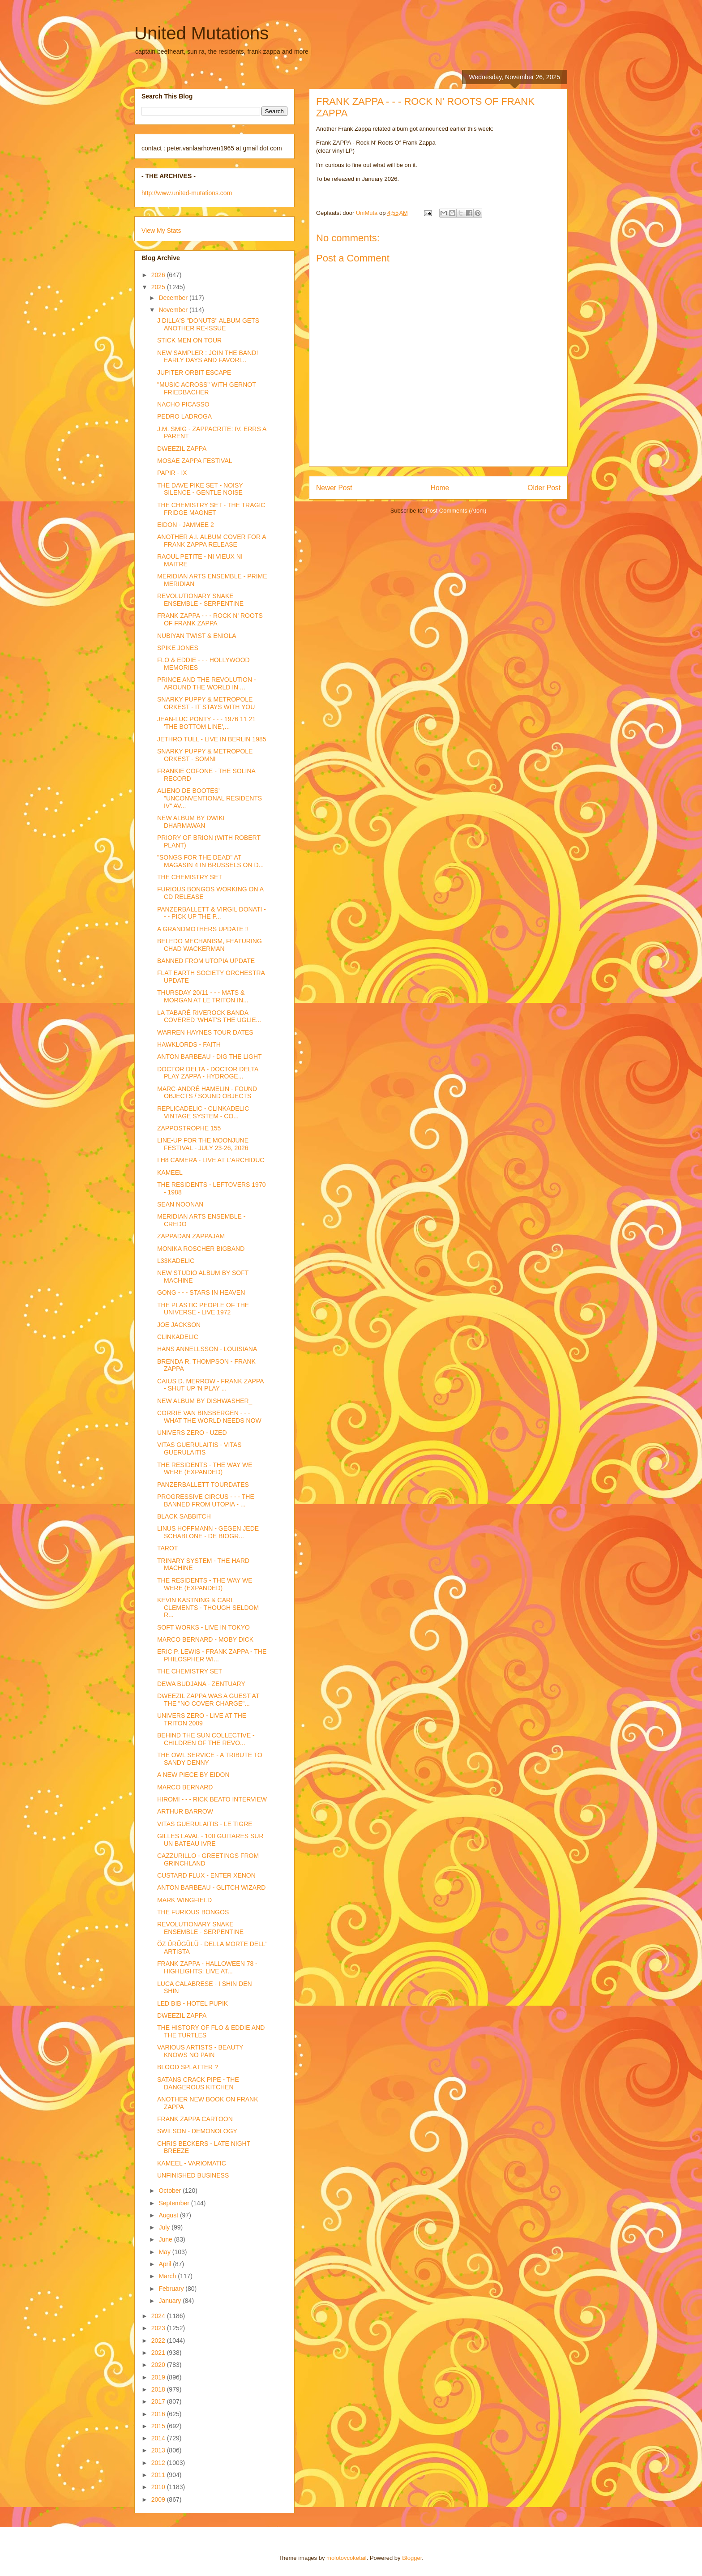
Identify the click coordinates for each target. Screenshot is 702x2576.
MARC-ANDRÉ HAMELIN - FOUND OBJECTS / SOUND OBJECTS (207, 1092)
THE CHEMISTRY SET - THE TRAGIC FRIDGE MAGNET (211, 508)
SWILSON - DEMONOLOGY (197, 2131)
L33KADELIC (175, 1260)
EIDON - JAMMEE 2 (185, 524)
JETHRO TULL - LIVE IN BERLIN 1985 (211, 739)
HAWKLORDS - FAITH (189, 1044)
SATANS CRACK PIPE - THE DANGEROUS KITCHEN (198, 2083)
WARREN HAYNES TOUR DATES (205, 1032)
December (173, 297)
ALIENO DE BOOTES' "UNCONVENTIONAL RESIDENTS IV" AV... (209, 798)
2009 (159, 2499)
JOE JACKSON (179, 1324)
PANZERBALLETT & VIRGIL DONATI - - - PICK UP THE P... (211, 913)
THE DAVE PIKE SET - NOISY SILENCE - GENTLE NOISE (200, 489)
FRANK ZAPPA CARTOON (195, 2118)
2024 (159, 2315)
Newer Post (334, 488)
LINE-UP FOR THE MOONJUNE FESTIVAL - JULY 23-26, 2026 (202, 1144)
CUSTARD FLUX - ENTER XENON (206, 1875)
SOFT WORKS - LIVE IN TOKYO (203, 1627)
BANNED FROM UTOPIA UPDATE (206, 960)
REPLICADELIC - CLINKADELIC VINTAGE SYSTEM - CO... (203, 1112)
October (170, 2190)
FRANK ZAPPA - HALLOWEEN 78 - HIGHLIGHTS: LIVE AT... (207, 1967)
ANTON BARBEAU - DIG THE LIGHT (209, 1056)
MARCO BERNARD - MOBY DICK (205, 1639)
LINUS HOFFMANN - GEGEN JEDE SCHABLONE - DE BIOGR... (208, 1532)
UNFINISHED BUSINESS (193, 2175)
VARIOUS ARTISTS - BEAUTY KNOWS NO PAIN (200, 2051)
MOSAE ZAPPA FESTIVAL (194, 460)
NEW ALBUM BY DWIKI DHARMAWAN (191, 821)
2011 (159, 2474)
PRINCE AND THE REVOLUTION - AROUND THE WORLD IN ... (206, 683)
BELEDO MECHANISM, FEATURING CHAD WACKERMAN (209, 944)
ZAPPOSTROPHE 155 (189, 1128)
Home (440, 488)
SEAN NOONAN (180, 1204)
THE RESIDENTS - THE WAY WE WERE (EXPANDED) (205, 1468)
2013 (159, 2450)
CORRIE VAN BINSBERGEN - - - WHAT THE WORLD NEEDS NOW (209, 1416)
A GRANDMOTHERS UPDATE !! (202, 929)
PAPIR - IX (172, 472)
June (166, 2239)
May (165, 2251)
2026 (159, 274)
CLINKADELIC (177, 1336)
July (164, 2227)
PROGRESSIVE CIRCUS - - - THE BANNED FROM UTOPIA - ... (205, 1500)
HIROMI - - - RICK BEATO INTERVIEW (212, 1799)
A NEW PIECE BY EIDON (193, 1774)
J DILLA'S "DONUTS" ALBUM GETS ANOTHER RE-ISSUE (208, 324)
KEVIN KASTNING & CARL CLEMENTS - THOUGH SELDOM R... (208, 1607)
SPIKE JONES (177, 647)
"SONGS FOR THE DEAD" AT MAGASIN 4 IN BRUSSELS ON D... (210, 861)
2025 (159, 287)
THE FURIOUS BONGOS (193, 1912)
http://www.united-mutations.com (186, 193)
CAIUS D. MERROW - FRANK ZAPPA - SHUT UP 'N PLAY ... (210, 1385)
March (168, 2276)
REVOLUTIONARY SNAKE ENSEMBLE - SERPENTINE (200, 599)
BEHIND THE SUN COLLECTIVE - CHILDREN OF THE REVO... (206, 1739)
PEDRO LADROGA (184, 416)
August (169, 2215)
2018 (159, 2389)
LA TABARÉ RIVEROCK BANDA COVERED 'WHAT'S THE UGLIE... (209, 1016)
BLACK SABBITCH (184, 1516)
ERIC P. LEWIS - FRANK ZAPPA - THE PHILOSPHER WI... (211, 1655)
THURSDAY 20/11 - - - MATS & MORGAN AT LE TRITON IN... (202, 996)
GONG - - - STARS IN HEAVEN (201, 1292)
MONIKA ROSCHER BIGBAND (200, 1248)
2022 (159, 2340)
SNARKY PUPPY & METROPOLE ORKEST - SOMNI (205, 755)
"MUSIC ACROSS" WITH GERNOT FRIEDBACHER (206, 388)
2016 (159, 2414)
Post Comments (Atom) (456, 510)
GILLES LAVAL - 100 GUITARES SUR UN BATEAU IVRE (210, 1839)
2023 (159, 2328)
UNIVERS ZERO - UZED (192, 1432)
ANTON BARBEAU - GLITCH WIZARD (211, 1887)
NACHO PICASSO (183, 404)
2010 (159, 2486)
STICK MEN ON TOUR (189, 340)
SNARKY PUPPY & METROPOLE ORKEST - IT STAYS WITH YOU (206, 703)
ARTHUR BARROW (185, 1811)
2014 (159, 2438)
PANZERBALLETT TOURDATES (203, 1484)
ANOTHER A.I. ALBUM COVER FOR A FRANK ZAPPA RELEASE (211, 540)
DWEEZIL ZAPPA (181, 448)
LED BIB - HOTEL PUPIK (192, 2003)
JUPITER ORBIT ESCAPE (194, 372)
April (165, 2264)
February (171, 2288)
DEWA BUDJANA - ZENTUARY (201, 1683)
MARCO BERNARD (185, 1787)
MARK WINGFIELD (184, 1900)
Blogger (412, 2558)
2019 (159, 2377)
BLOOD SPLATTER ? (187, 2067)
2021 (159, 2352)
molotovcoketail (346, 2558)
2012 (159, 2462)
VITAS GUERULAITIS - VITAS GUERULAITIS (199, 1448)
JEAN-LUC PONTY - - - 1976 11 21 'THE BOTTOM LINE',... (206, 722)
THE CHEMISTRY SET (189, 877)
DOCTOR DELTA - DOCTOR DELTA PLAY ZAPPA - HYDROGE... (207, 1072)
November (173, 309)
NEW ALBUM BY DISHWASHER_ (204, 1400)
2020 (159, 2364)
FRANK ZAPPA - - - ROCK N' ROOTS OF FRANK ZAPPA (210, 619)
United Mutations (201, 33)
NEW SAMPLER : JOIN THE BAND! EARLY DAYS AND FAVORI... (207, 356)
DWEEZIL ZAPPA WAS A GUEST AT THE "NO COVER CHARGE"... (208, 1699)
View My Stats (161, 230)
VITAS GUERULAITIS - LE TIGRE (205, 1823)
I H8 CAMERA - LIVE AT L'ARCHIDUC (210, 1160)
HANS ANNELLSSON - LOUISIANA (207, 1348)
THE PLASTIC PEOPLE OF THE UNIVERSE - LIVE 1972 (203, 1308)
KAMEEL (170, 1172)
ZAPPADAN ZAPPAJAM (191, 1236)
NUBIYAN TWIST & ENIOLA (196, 635)
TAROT (167, 1548)
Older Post (544, 488)
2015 (159, 2426)
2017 (159, 2401)
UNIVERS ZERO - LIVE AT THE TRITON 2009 (201, 1719)
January (170, 2300)
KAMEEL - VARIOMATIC (191, 2163)
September (174, 2203)
